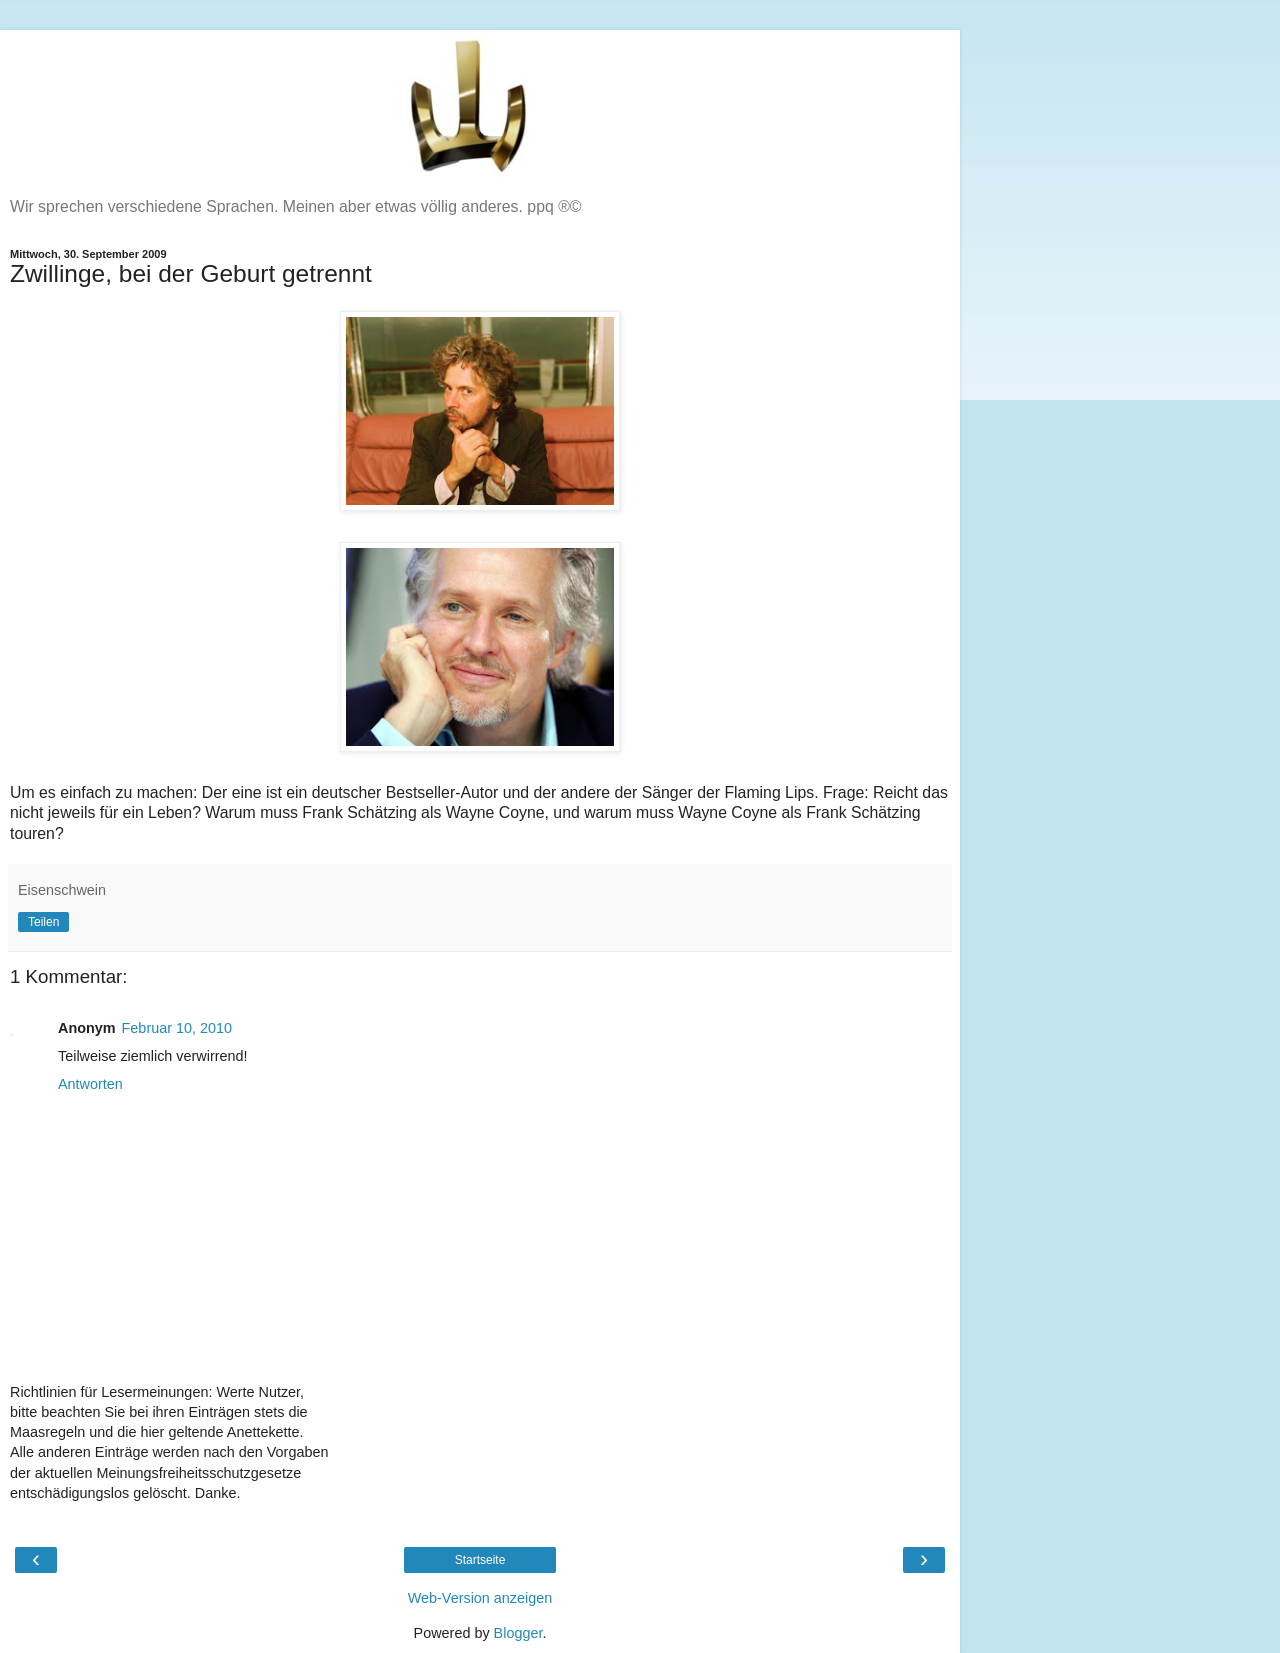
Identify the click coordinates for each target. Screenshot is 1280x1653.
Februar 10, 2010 (177, 1028)
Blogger (518, 1633)
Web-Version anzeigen (480, 1598)
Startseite (480, 1560)
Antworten (90, 1084)
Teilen (43, 922)
